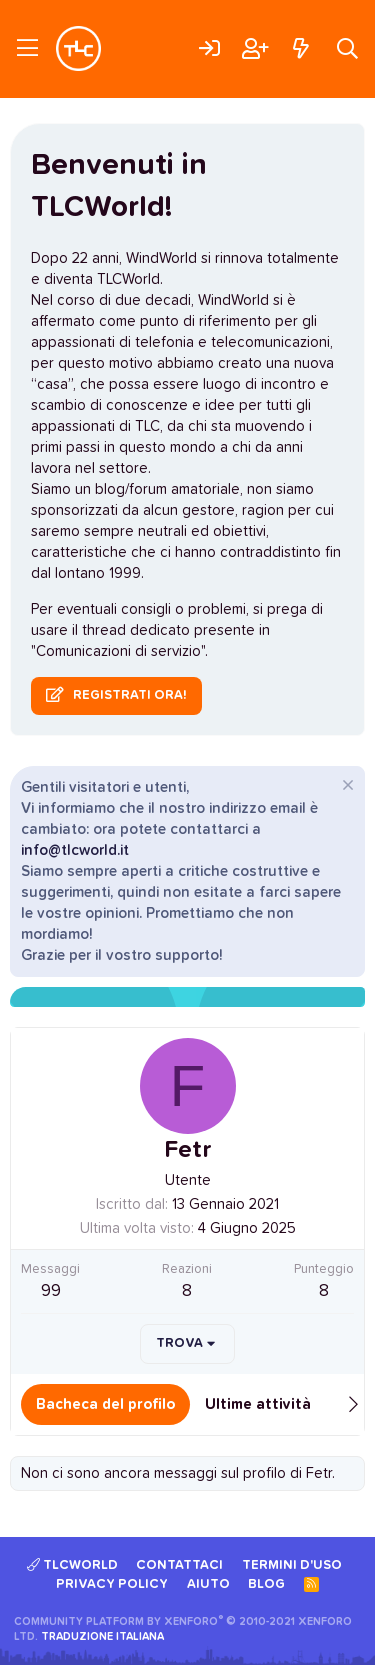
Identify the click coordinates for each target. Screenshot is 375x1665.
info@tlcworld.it (75, 850)
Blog (266, 1584)
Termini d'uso (292, 1565)
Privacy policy (112, 1584)
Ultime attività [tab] (258, 1404)
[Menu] (27, 49)
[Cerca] (347, 48)
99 (51, 1291)
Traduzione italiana (102, 1636)
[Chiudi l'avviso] (345, 787)
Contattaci (179, 1565)
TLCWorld (72, 1565)
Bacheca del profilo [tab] (105, 1404)
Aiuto (208, 1584)
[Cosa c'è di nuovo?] (300, 48)
